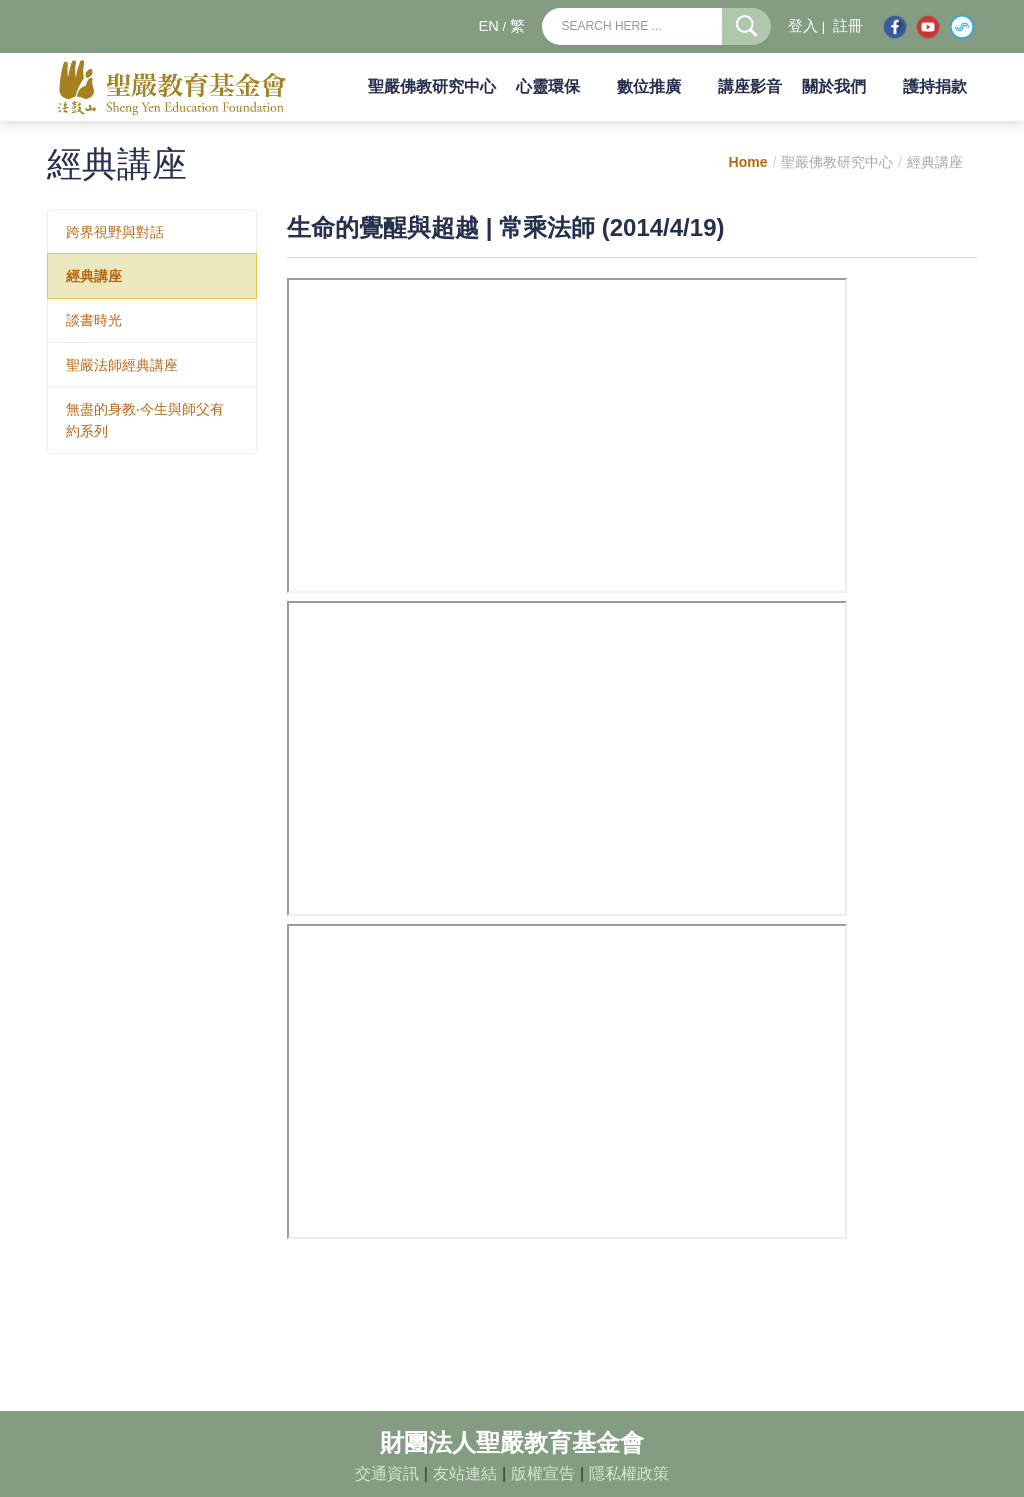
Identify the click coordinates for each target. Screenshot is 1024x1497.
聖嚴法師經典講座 (122, 365)
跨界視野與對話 (115, 232)
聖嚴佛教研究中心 (432, 86)
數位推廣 (649, 86)
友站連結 (465, 1473)
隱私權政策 (629, 1473)
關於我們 (834, 86)
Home (748, 162)
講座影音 (750, 86)
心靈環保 (548, 86)
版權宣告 (543, 1473)
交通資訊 (387, 1473)
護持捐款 (935, 86)
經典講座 (94, 276)
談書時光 (94, 320)
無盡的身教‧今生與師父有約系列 (145, 420)
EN (488, 26)
